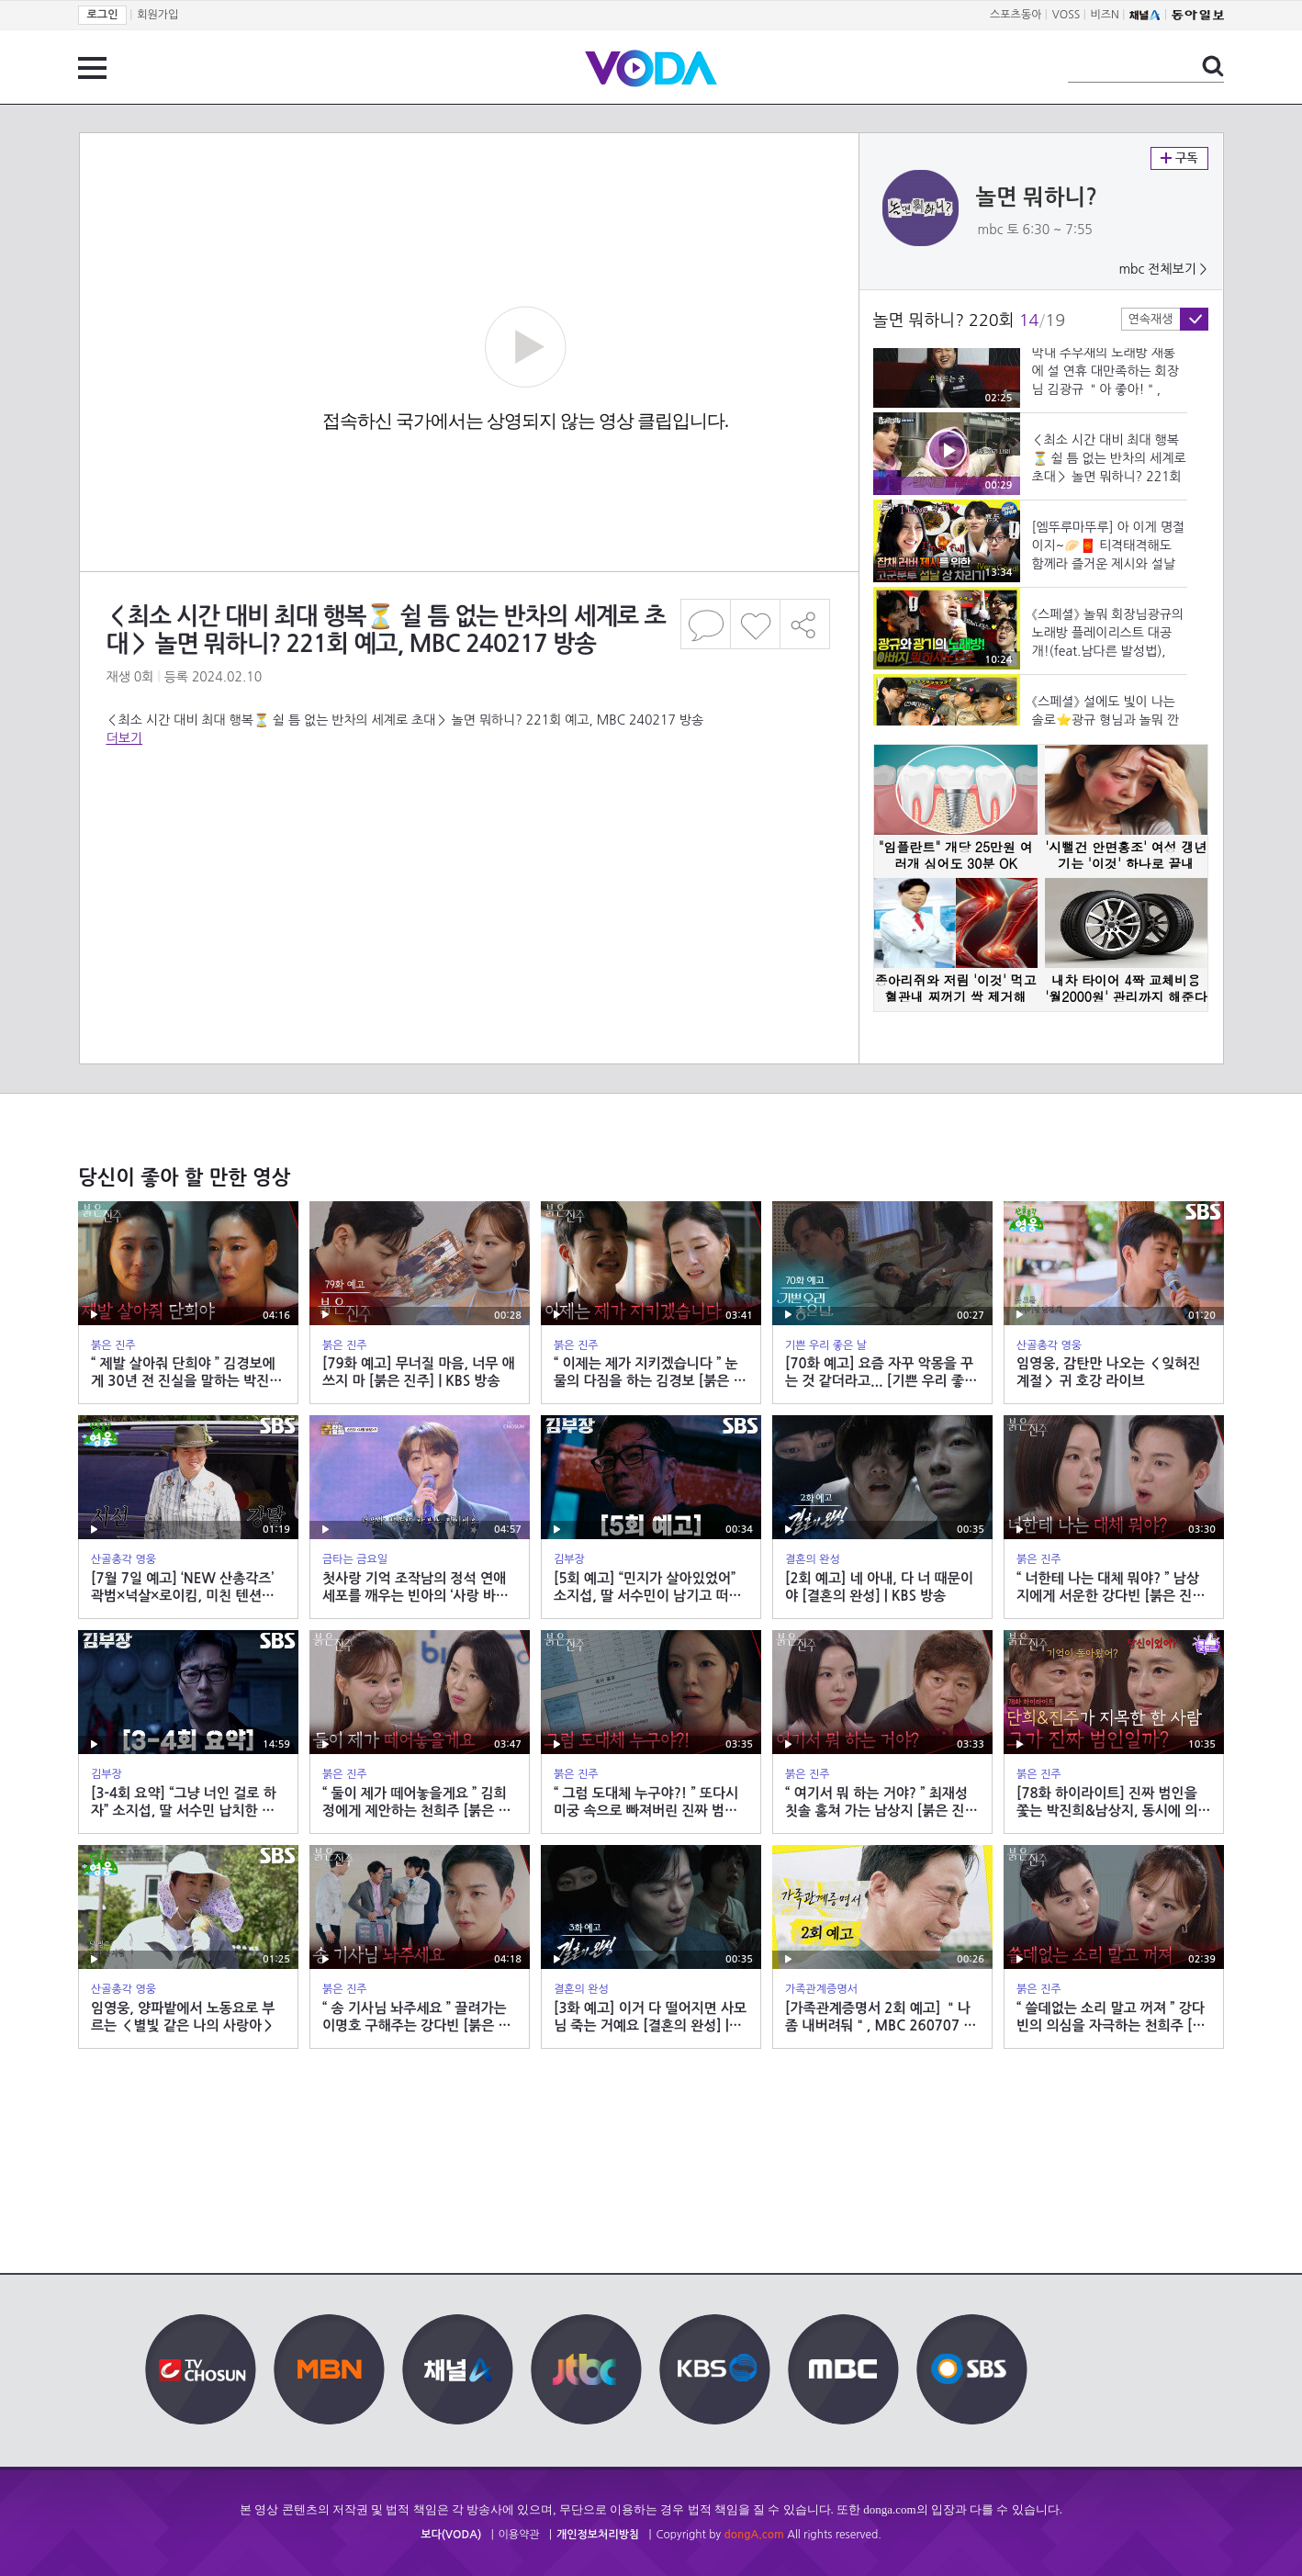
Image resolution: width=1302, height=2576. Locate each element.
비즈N (1105, 14)
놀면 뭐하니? (1037, 197)
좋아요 (755, 624)
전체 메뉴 (92, 68)
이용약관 (519, 2534)
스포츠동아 (1015, 14)
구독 (1179, 158)
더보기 (124, 738)
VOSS (1066, 14)
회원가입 (157, 14)
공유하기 (805, 624)
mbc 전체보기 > (1162, 269)
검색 (1213, 66)
